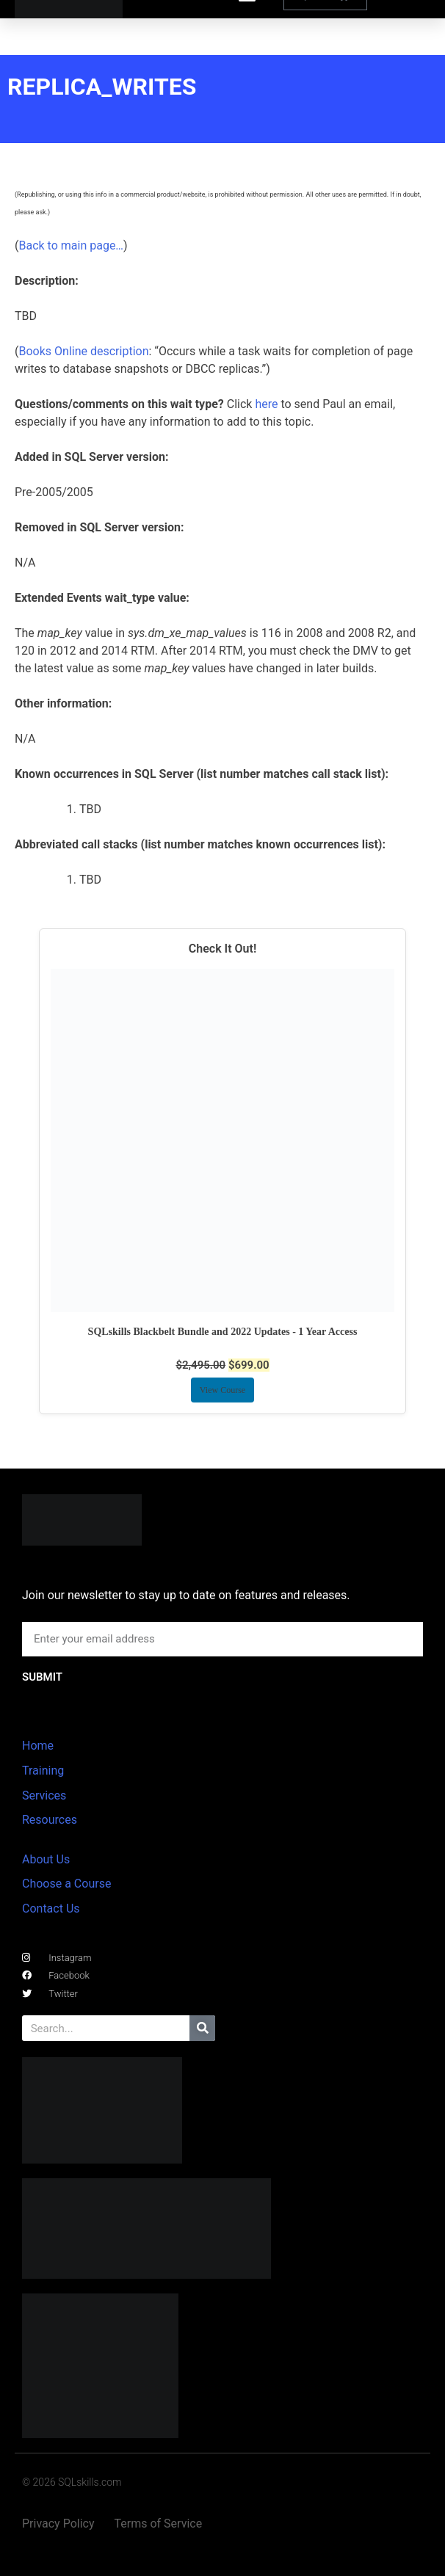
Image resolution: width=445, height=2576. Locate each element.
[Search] (202, 2028)
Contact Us (51, 1908)
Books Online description (83, 351)
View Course (222, 1390)
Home (38, 1746)
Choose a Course (66, 1884)
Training (43, 1771)
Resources (49, 1820)
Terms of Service (159, 2523)
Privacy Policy (58, 2523)
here (266, 404)
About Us (46, 1859)
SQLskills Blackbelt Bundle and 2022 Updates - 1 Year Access (223, 1331)
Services (44, 1795)
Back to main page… (70, 245)
